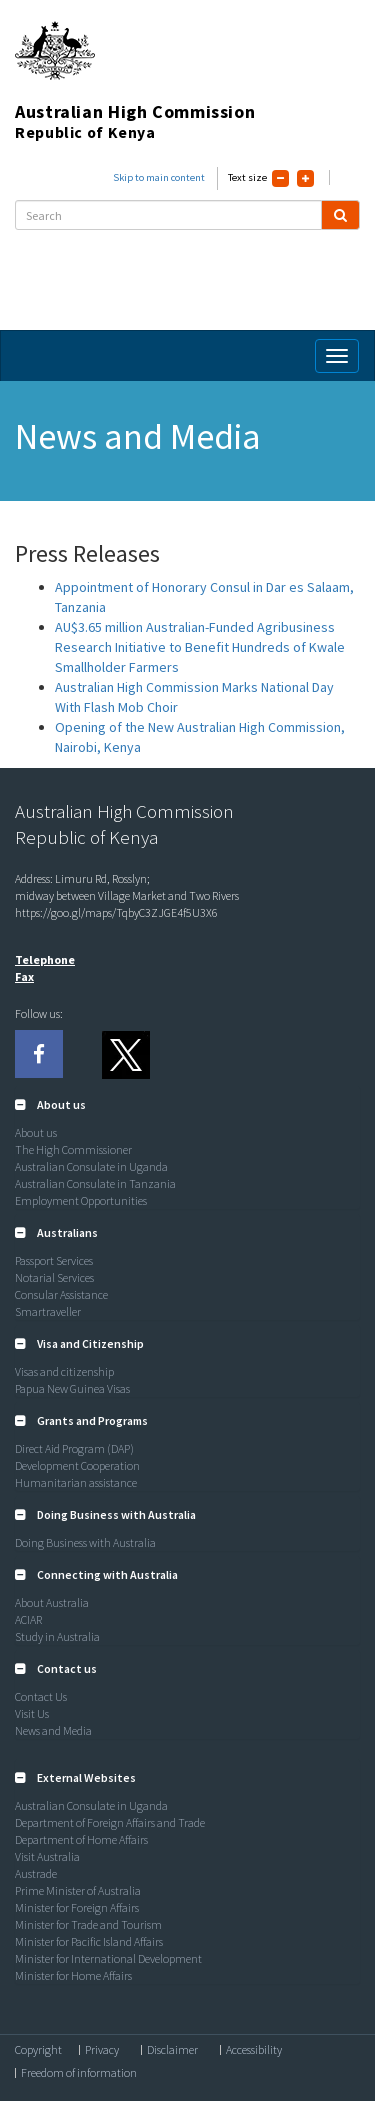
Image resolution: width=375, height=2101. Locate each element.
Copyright (38, 2050)
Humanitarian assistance (76, 1482)
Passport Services (54, 1260)
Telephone (45, 959)
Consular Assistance (61, 1294)
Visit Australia (47, 1856)
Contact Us (41, 1696)
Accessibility (254, 2050)
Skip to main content (159, 177)
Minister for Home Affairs (73, 1975)
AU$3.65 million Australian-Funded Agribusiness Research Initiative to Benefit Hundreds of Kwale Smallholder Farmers (200, 647)
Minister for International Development (108, 1958)
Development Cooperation (77, 1465)
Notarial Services (54, 1277)
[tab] (187, 1105)
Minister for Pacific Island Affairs (89, 1941)
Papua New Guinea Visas (72, 1388)
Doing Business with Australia (85, 1542)
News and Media (53, 1730)
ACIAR (28, 1619)
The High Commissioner (73, 1149)
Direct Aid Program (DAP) (74, 1448)
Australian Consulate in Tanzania (95, 1183)
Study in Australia (57, 1636)
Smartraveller (48, 1311)
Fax (24, 976)
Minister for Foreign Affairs (77, 1907)
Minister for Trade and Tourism (88, 1924)
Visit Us (32, 1713)
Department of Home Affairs (81, 1839)
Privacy (102, 2050)
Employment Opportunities (81, 1200)
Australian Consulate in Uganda (91, 1166)
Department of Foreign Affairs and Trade (110, 1822)
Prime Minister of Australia (78, 1890)
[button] (50, 1104)
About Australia (52, 1602)
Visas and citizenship (64, 1371)
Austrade (36, 1873)
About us (36, 1132)
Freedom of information (79, 2073)
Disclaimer (172, 2050)
